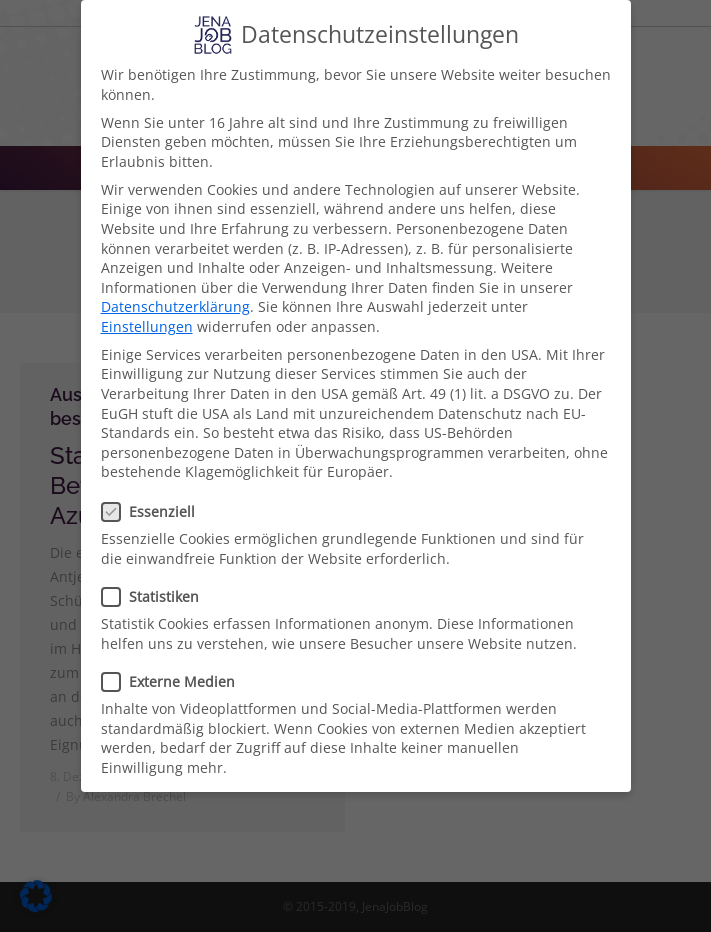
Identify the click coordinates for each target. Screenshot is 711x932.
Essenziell (154, 511)
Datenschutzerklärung (175, 306)
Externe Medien (174, 681)
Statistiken (156, 596)
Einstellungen (147, 326)
